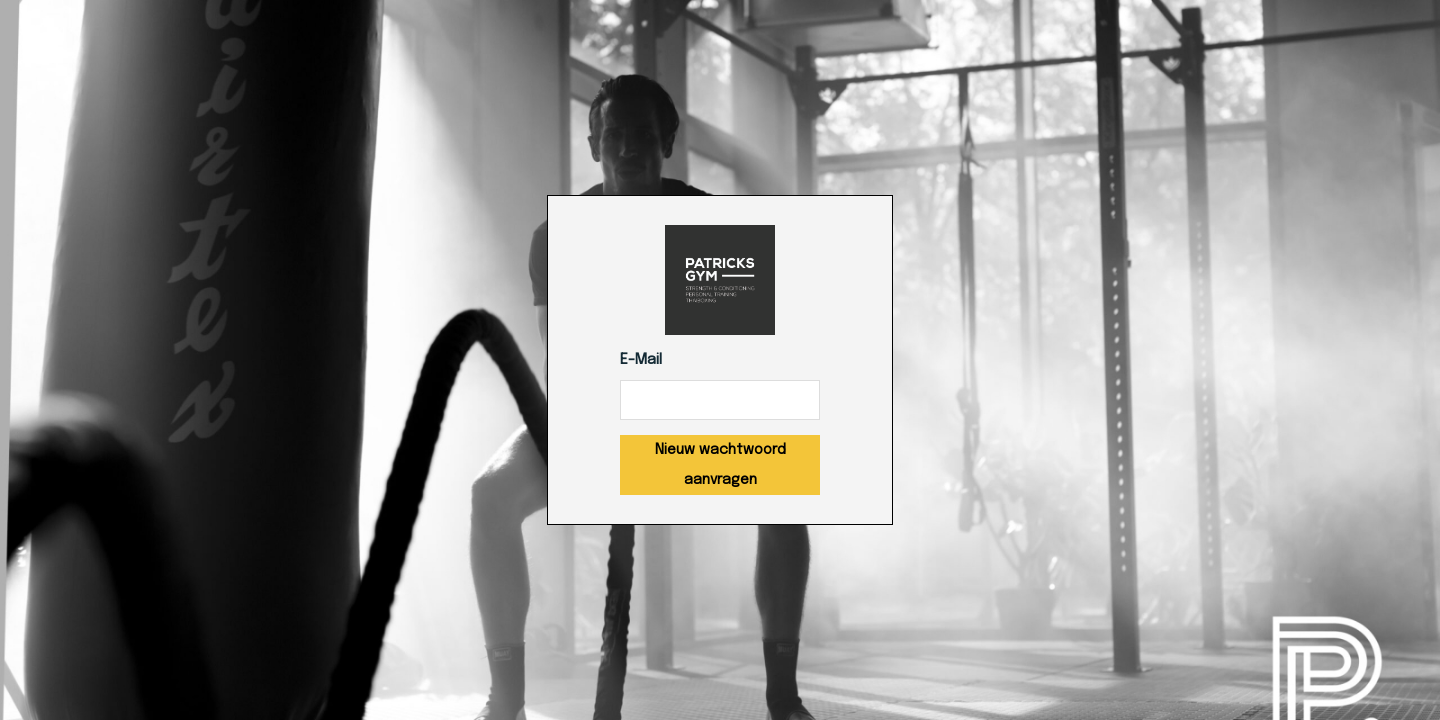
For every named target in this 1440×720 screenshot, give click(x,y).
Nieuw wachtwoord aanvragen (720, 465)
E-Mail (641, 360)
